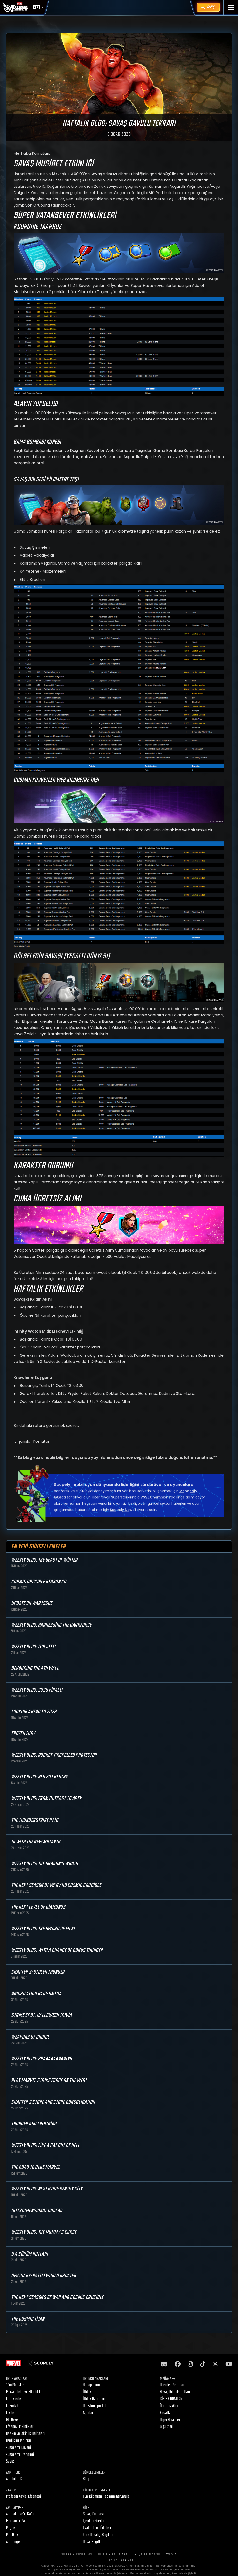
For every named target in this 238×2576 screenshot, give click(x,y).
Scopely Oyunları (119, 2560)
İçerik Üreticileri (94, 2520)
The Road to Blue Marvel (35, 2167)
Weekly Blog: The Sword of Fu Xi (43, 1929)
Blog (86, 2478)
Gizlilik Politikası (113, 2554)
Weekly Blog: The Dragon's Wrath (44, 1864)
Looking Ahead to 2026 (34, 1712)
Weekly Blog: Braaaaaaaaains (41, 2059)
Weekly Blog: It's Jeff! (33, 1647)
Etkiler (10, 2412)
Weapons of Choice (30, 2037)
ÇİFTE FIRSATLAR (171, 2398)
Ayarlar (88, 2412)
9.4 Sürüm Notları (29, 2254)
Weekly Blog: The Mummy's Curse (43, 2232)
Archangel (13, 2541)
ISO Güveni (13, 2419)
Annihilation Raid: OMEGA (36, 1994)
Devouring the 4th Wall (35, 1668)
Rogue (10, 2527)
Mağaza (167, 2378)
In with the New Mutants (35, 1842)
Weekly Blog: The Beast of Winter (44, 1560)
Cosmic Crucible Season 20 (38, 1582)
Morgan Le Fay (16, 2520)
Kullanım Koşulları (77, 2554)
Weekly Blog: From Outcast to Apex (46, 1798)
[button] (231, 7)
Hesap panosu (93, 2385)
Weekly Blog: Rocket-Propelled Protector (54, 1755)
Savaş (10, 2461)
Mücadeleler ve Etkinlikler (24, 2391)
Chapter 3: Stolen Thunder (38, 1972)
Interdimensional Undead (36, 2211)
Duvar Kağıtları (93, 2541)
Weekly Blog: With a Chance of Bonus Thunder (57, 1950)
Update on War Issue (31, 1603)
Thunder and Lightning (34, 2124)
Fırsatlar (166, 2412)
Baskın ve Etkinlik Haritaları (25, 2433)
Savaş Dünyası (93, 2513)
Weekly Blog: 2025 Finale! (37, 1690)
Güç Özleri (166, 2426)
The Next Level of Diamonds (38, 1907)
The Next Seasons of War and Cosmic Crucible (57, 2297)
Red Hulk (12, 2534)
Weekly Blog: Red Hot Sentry (39, 1777)
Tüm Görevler (15, 2385)
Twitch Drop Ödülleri (97, 2527)
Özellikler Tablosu (18, 2440)
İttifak (87, 2391)
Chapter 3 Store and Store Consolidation (53, 2102)
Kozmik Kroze (15, 2405)
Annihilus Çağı (16, 2478)
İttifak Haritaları (94, 2398)
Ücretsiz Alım (169, 2405)
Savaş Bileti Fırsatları (175, 2391)
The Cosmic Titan (27, 2319)
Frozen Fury (23, 1733)
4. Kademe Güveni (18, 2447)
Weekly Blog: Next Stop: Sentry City (46, 2189)
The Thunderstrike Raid (34, 1820)
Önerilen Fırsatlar (172, 2385)
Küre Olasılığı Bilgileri (98, 2534)
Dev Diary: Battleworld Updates (43, 2276)
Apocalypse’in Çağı (20, 2513)
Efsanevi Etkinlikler (19, 2426)
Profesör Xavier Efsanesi (23, 2496)
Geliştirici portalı (95, 2405)
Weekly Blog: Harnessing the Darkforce (51, 1625)
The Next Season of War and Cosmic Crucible (56, 1885)
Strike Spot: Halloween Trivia (41, 2015)
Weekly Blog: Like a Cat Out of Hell (45, 2145)
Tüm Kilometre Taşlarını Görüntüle (106, 2496)
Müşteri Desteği (148, 2554)
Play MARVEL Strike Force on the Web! (48, 2080)
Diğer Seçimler (170, 2419)
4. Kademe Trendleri (20, 2454)
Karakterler (14, 2398)
